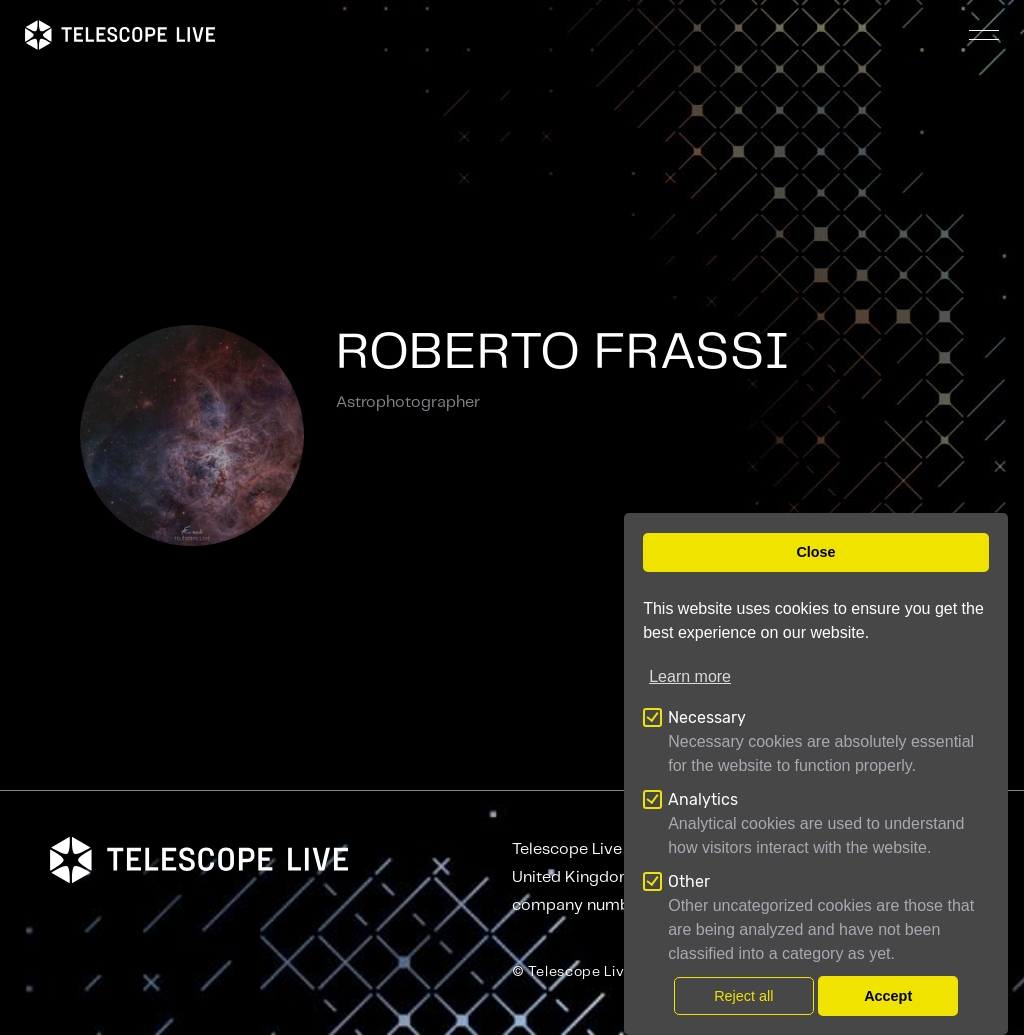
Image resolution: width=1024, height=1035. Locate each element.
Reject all (743, 996)
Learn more (690, 676)
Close (815, 552)
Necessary (707, 717)
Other (689, 881)
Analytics (703, 799)
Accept (888, 996)
